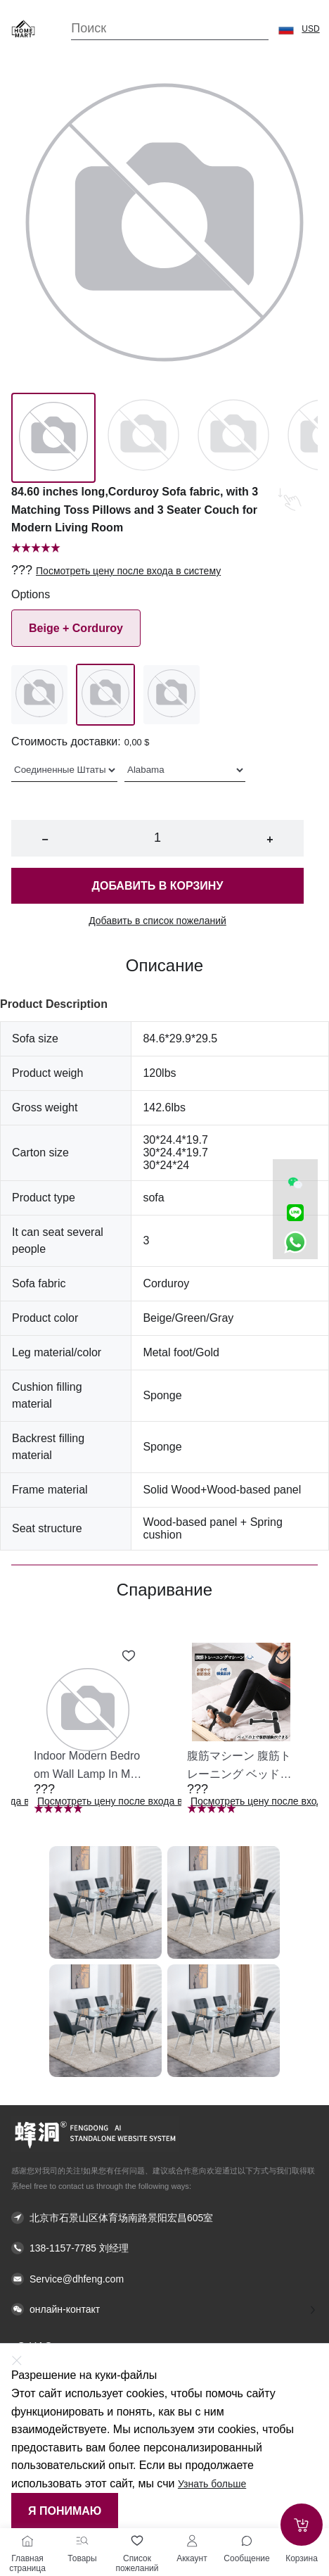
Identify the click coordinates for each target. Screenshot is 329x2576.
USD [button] (310, 29)
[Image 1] (143, 438)
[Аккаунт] (192, 2541)
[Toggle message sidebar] (247, 2541)
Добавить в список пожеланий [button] (157, 920)
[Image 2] (233, 438)
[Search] (170, 28)
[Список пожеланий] (137, 2541)
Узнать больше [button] (212, 2483)
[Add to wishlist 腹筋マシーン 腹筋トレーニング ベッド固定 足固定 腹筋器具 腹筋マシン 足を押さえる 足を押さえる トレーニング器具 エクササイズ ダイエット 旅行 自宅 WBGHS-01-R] (282, 1656)
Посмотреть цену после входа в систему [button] (128, 570)
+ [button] (269, 839)
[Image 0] (53, 438)
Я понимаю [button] (64, 2511)
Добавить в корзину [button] (158, 886)
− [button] (44, 839)
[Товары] (82, 2541)
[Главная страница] (27, 2541)
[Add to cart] (301, 2524)
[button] (286, 29)
